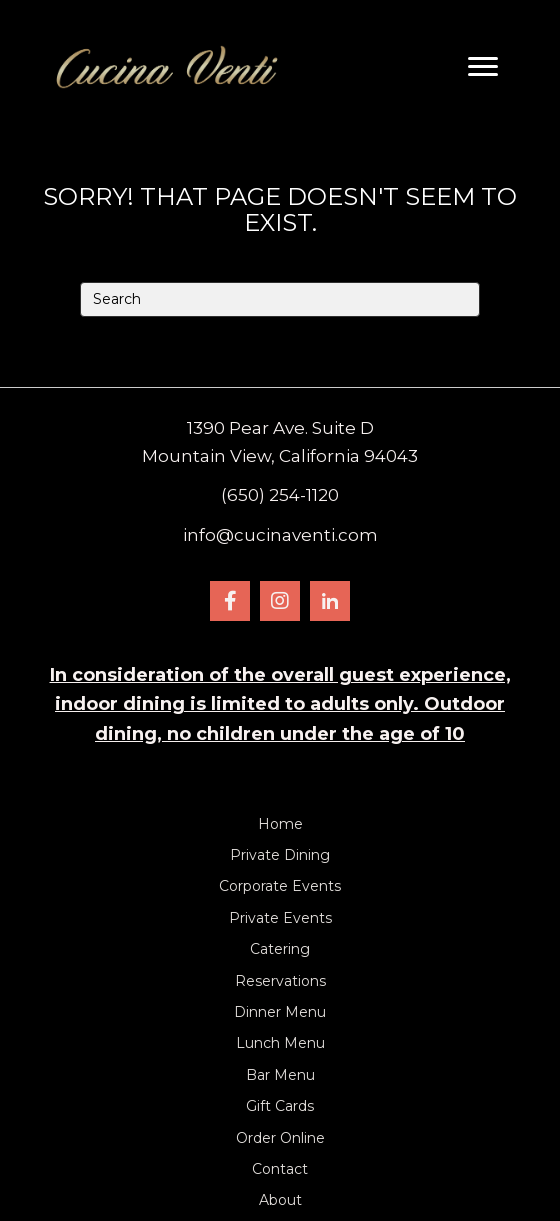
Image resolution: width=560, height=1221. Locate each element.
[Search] (280, 299)
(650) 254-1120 (280, 495)
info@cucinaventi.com (280, 535)
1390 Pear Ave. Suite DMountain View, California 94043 (280, 442)
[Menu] (483, 67)
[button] (230, 601)
